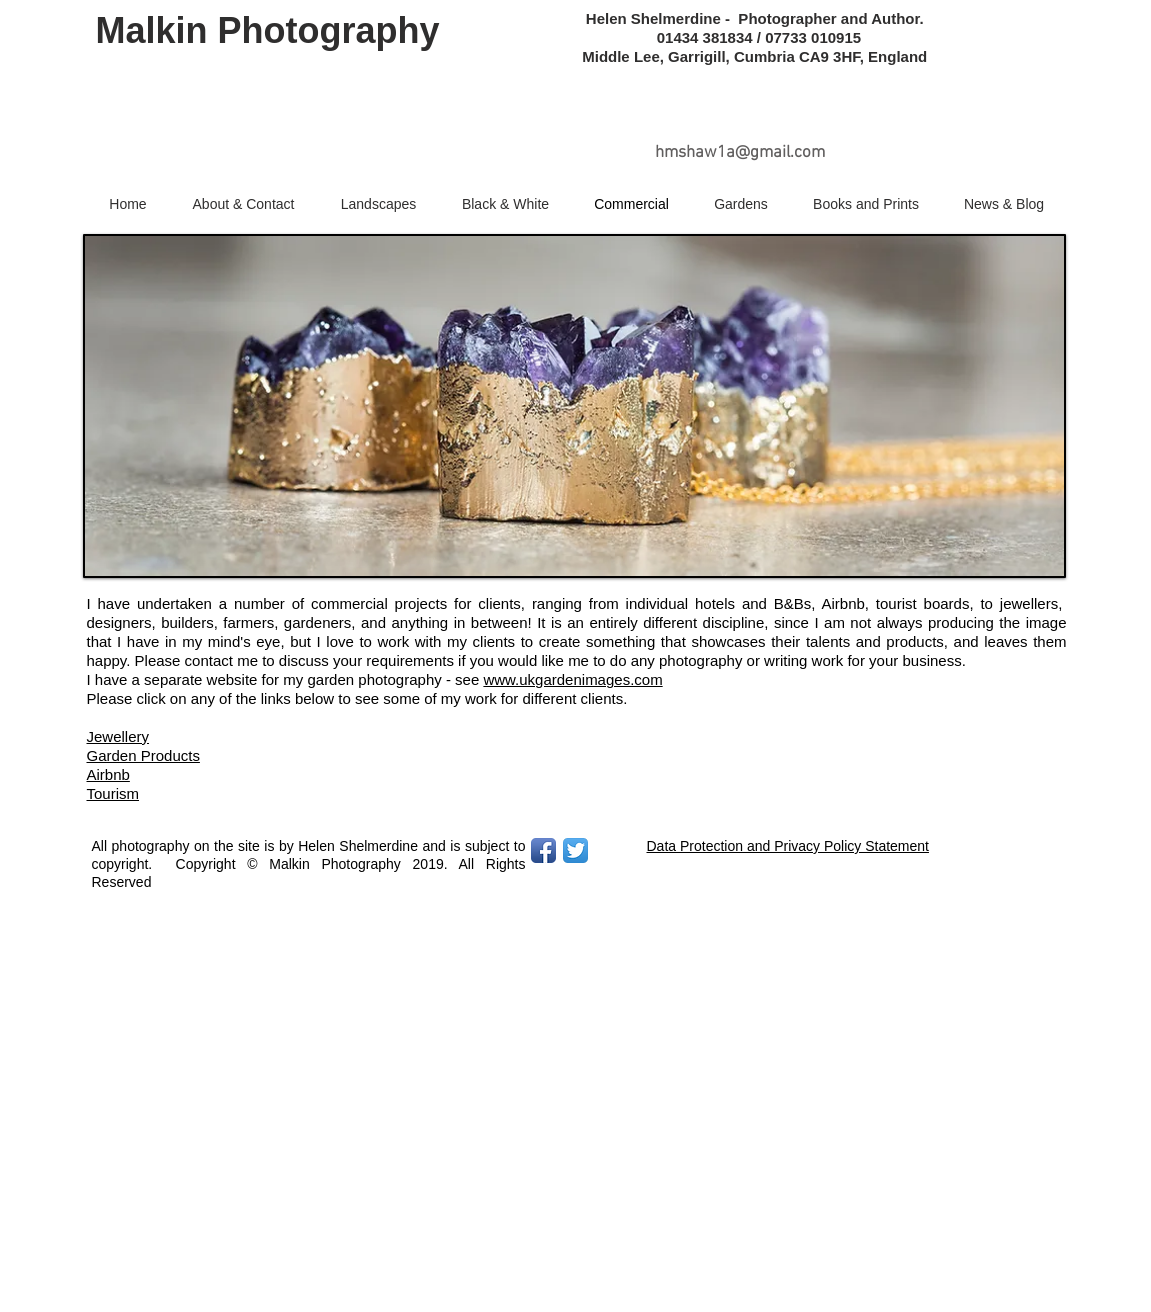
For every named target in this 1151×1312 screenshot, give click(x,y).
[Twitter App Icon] (575, 850)
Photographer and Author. (835, 18)
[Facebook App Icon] (543, 850)
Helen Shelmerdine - (660, 18)
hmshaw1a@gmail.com (740, 153)
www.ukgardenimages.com (572, 679)
